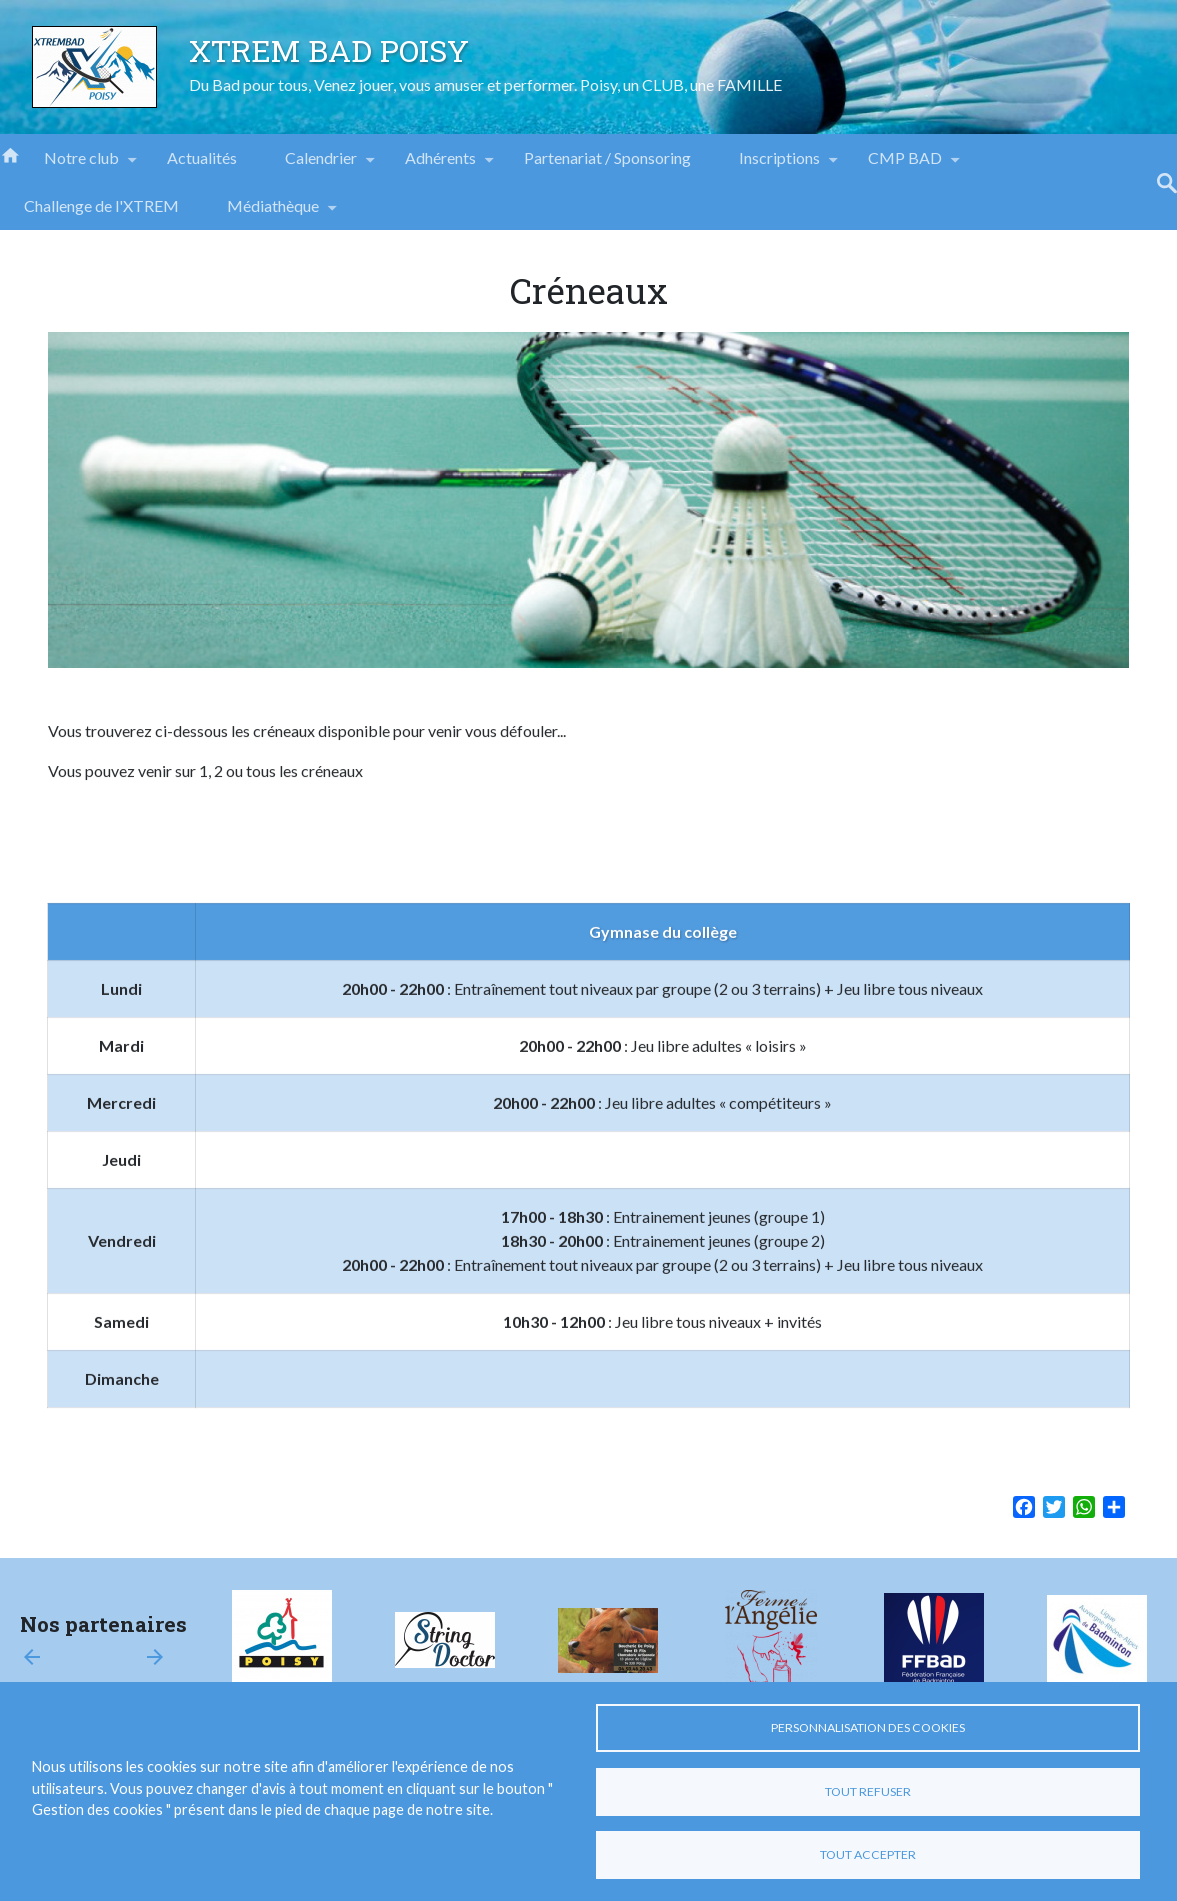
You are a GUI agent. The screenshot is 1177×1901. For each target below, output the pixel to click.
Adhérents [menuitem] (440, 165)
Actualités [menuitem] (202, 157)
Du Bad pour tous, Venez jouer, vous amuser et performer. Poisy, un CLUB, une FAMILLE (485, 84)
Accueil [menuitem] (10, 154)
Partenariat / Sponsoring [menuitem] (607, 157)
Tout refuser (868, 1791)
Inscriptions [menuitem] (779, 165)
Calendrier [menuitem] (321, 165)
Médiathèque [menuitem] (273, 213)
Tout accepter (868, 1854)
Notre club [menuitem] (81, 165)
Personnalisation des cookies (868, 1727)
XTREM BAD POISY (329, 50)
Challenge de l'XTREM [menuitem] (101, 205)
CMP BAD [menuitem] (905, 165)
